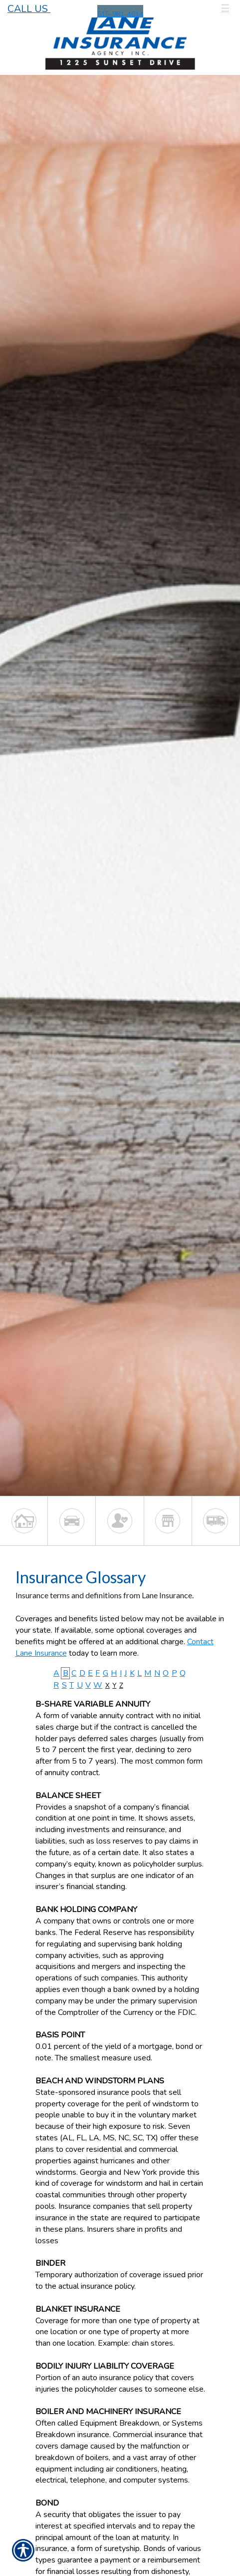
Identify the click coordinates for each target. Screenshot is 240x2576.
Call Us (28, 8)
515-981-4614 (120, 14)
